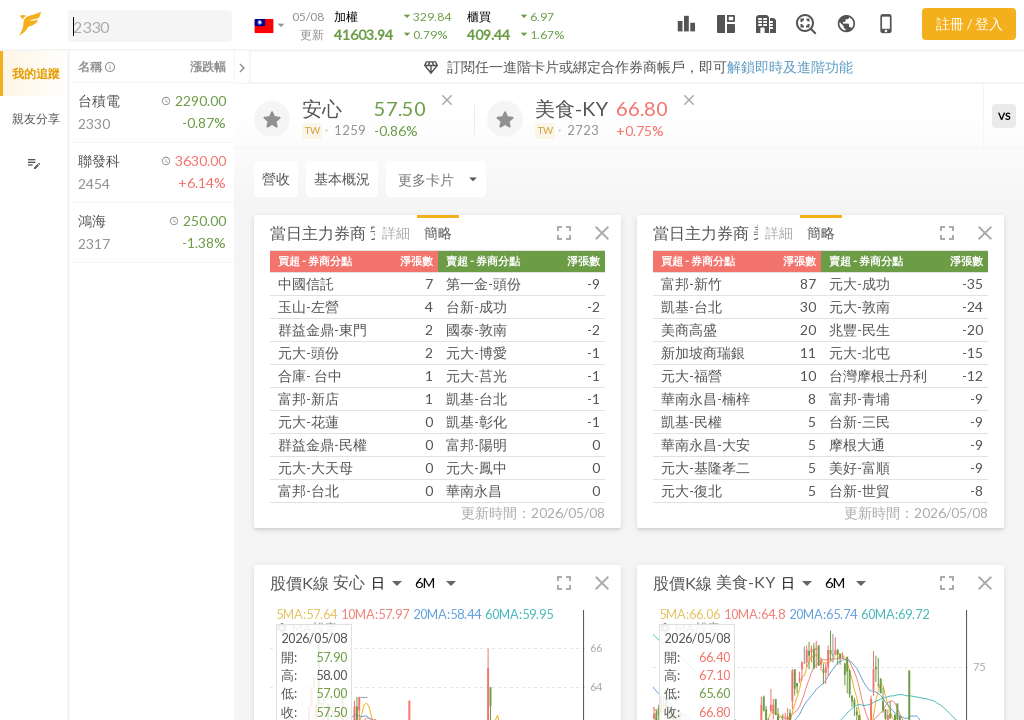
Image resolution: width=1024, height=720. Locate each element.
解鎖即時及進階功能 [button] (790, 66)
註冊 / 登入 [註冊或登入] (969, 23)
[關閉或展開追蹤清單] (242, 67)
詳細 (396, 232)
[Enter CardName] (436, 179)
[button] (146, 25)
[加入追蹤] (272, 119)
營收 (276, 178)
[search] (150, 26)
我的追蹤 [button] (36, 73)
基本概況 (342, 178)
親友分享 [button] (36, 118)
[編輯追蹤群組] (33, 163)
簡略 (438, 232)
